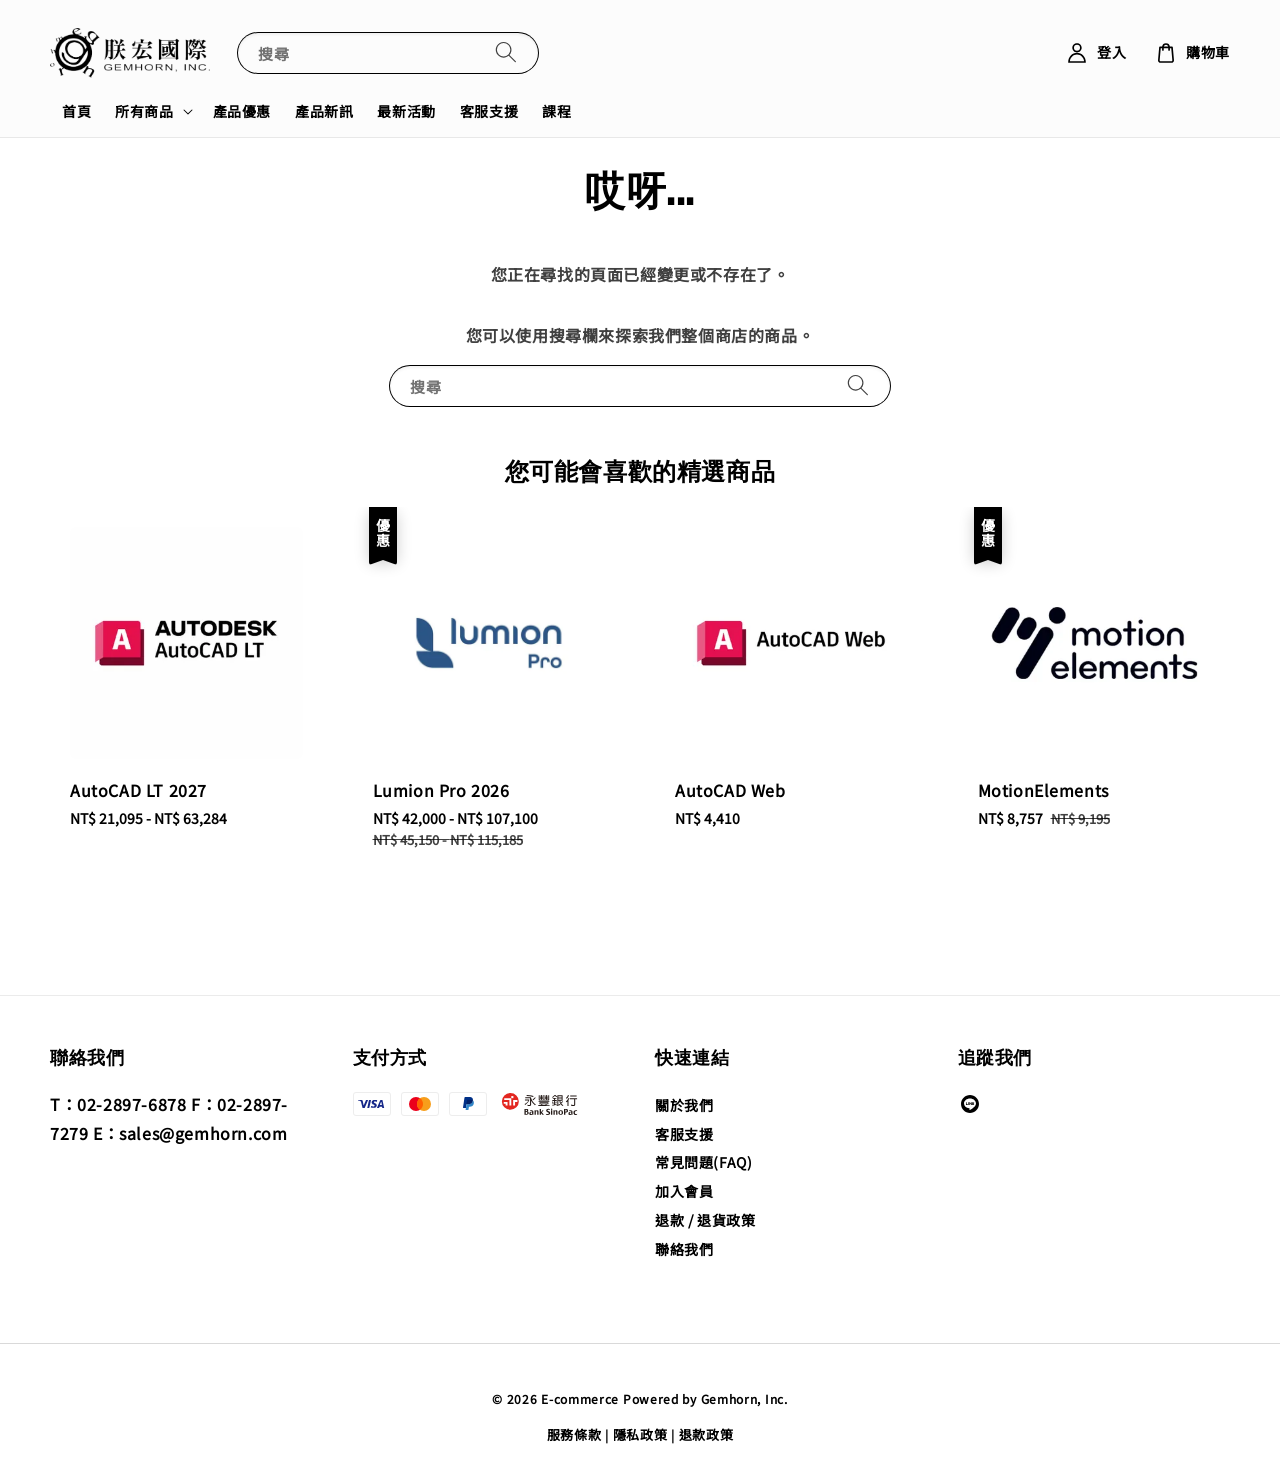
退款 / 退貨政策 (705, 1220)
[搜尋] (506, 52)
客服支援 (489, 111)
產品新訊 (324, 111)
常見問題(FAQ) (703, 1162)
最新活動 (406, 111)
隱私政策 (640, 1434)
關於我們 (684, 1105)
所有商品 (144, 111)
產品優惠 (242, 111)
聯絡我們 (684, 1249)
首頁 (76, 111)
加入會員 (684, 1191)
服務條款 (574, 1434)
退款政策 (706, 1434)
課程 (556, 111)
